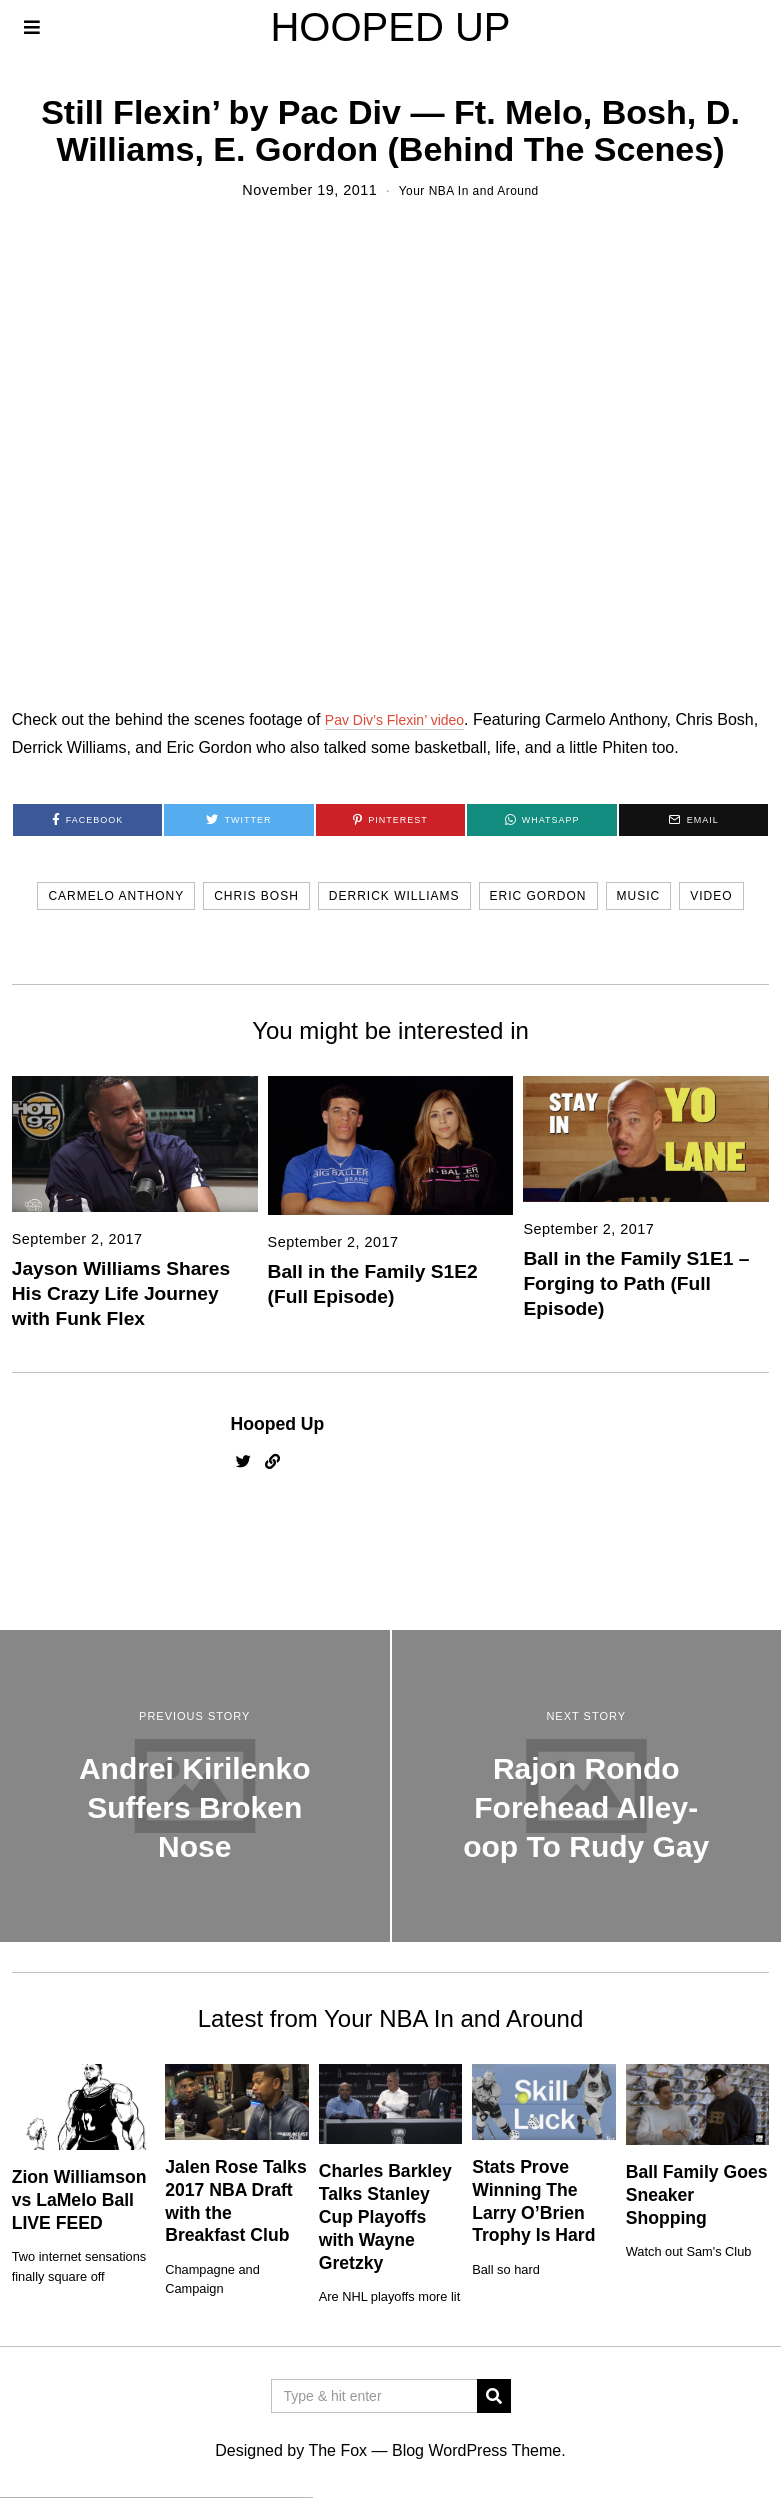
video (711, 896)
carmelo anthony (116, 896)
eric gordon (538, 896)
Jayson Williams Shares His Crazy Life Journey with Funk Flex (121, 1293)
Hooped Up (278, 1424)
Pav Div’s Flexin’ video (404, 719)
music (639, 896)
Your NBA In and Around (468, 190)
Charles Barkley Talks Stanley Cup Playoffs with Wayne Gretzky (385, 2216)
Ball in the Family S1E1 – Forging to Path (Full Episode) (636, 1283)
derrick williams (394, 896)
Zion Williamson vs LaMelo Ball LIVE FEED (79, 2200)
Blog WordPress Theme (476, 2450)
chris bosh (256, 896)
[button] (494, 2396)
